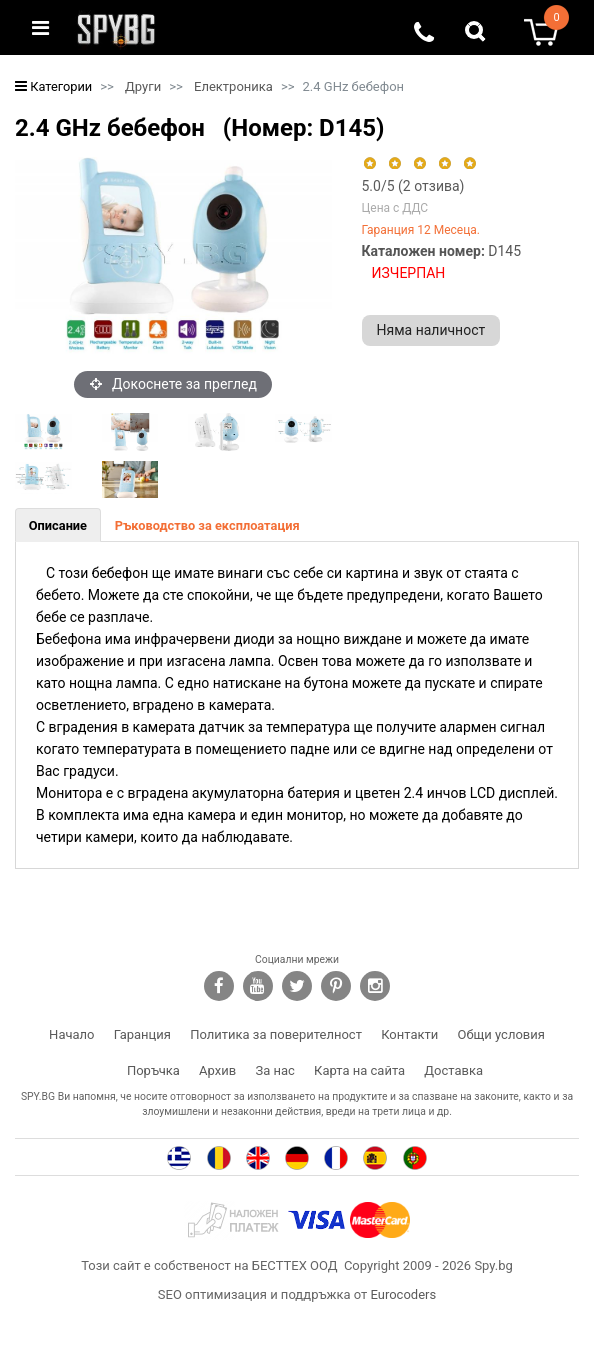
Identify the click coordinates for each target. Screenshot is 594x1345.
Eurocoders (403, 1294)
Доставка (453, 1070)
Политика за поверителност (276, 1034)
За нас (274, 1070)
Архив (217, 1070)
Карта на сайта (359, 1070)
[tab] (58, 525)
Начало (71, 1034)
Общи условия (501, 1034)
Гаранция (142, 1034)
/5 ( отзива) (413, 186)
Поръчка (153, 1070)
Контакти (409, 1034)
